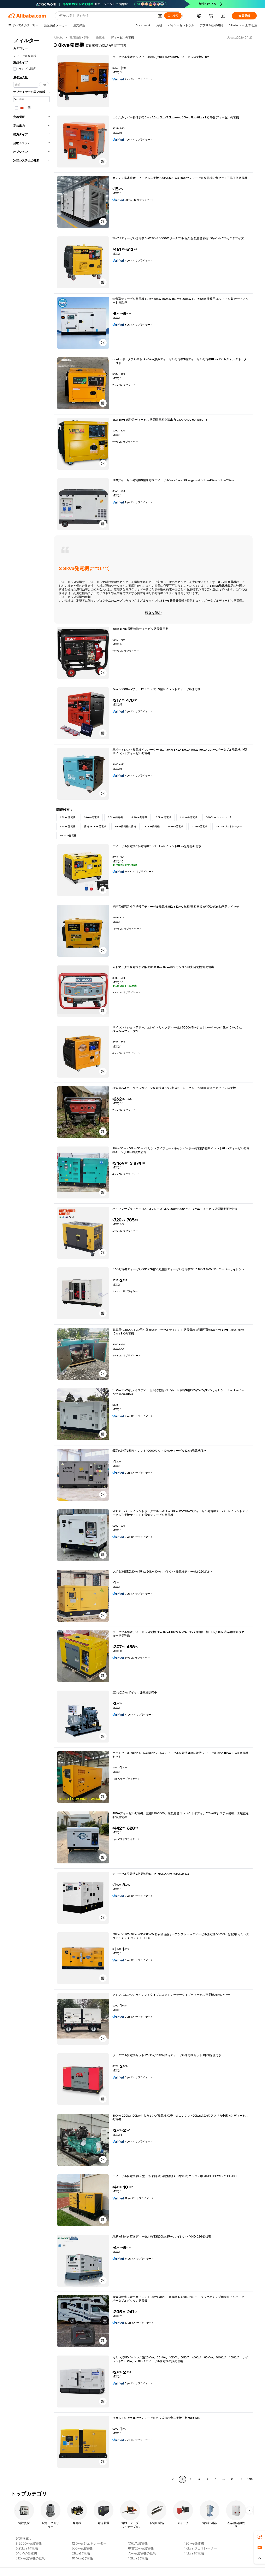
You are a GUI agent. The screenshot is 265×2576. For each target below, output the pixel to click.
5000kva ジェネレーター (220, 817)
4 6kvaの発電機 (188, 817)
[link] (259, 2536)
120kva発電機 (194, 2543)
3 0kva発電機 (91, 817)
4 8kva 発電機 (67, 817)
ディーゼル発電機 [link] (122, 37)
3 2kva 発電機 (139, 817)
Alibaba (58, 37)
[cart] (212, 16)
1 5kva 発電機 (194, 2553)
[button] (160, 15)
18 (232, 2479)
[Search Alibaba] (106, 15)
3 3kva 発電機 (163, 817)
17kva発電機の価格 (125, 826)
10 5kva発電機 (82, 2558)
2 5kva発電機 (152, 826)
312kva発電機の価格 (31, 2558)
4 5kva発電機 (175, 826)
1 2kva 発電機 (138, 2558)
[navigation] (31, 1260)
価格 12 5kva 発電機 (95, 826)
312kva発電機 (199, 826)
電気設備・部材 (79, 37)
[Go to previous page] (173, 2479)
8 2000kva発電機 (29, 2543)
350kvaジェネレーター (229, 826)
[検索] (173, 15)
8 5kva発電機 (115, 817)
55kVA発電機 (138, 2543)
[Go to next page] (242, 2479)
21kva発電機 (81, 2553)
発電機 (100, 37)
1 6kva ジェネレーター (200, 2548)
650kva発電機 (82, 2548)
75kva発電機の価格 (142, 2553)
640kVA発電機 (26, 2553)
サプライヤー (144, 79)
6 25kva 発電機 (27, 2548)
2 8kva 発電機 (67, 826)
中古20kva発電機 (141, 2548)
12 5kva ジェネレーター (89, 2543)
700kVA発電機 (68, 835)
